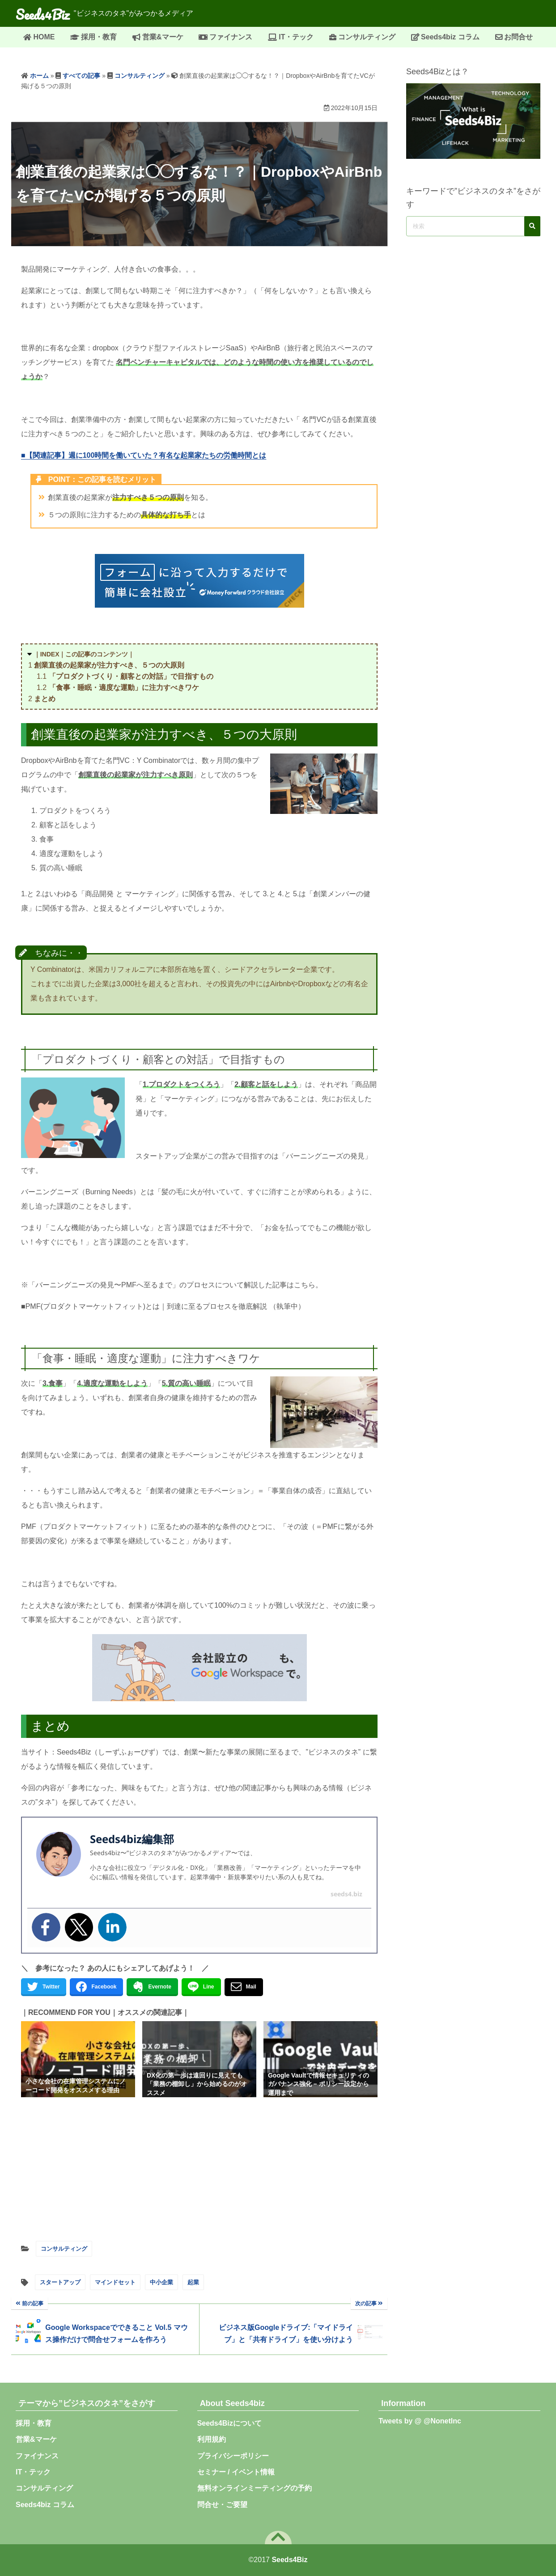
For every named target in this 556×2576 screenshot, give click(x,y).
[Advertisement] (199, 2166)
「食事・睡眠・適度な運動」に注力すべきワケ (124, 687)
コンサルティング (366, 37)
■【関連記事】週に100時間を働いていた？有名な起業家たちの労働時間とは (143, 455)
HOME (44, 37)
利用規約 (211, 2439)
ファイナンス (230, 37)
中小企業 (161, 2282)
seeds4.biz (346, 1894)
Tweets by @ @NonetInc (419, 2421)
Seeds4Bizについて (233, 2423)
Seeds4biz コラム (450, 37)
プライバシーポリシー (233, 2456)
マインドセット (115, 2282)
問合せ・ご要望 (222, 2504)
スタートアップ (60, 2282)
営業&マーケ (162, 37)
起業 (193, 2282)
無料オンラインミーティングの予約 (254, 2488)
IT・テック (296, 37)
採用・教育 (99, 37)
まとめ (44, 699)
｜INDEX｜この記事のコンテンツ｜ (84, 654)
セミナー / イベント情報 (236, 2472)
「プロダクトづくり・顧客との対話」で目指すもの (131, 676)
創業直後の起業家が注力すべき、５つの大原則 (109, 665)
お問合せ (518, 37)
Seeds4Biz (47, 13)
